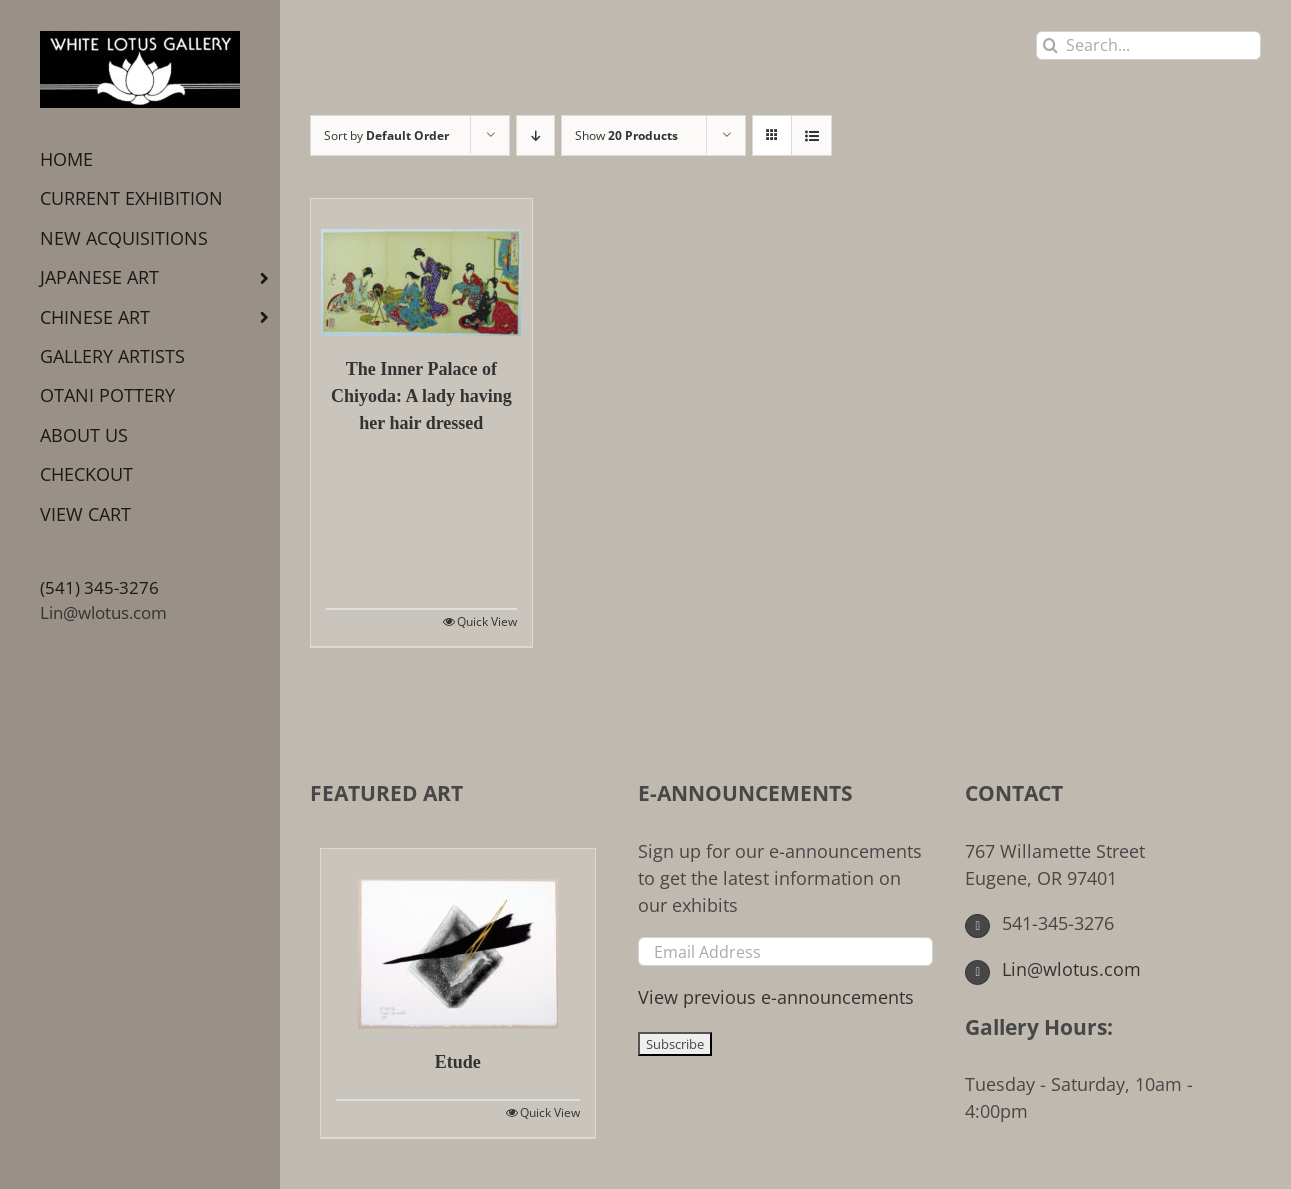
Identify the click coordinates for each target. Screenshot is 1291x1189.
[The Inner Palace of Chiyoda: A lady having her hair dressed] (421, 267)
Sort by (386, 135)
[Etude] (458, 939)
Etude (458, 1062)
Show (626, 135)
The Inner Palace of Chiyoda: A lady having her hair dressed (421, 396)
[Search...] (1148, 45)
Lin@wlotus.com (103, 612)
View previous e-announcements (776, 997)
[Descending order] (535, 135)
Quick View (487, 621)
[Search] (1050, 45)
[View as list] (811, 135)
